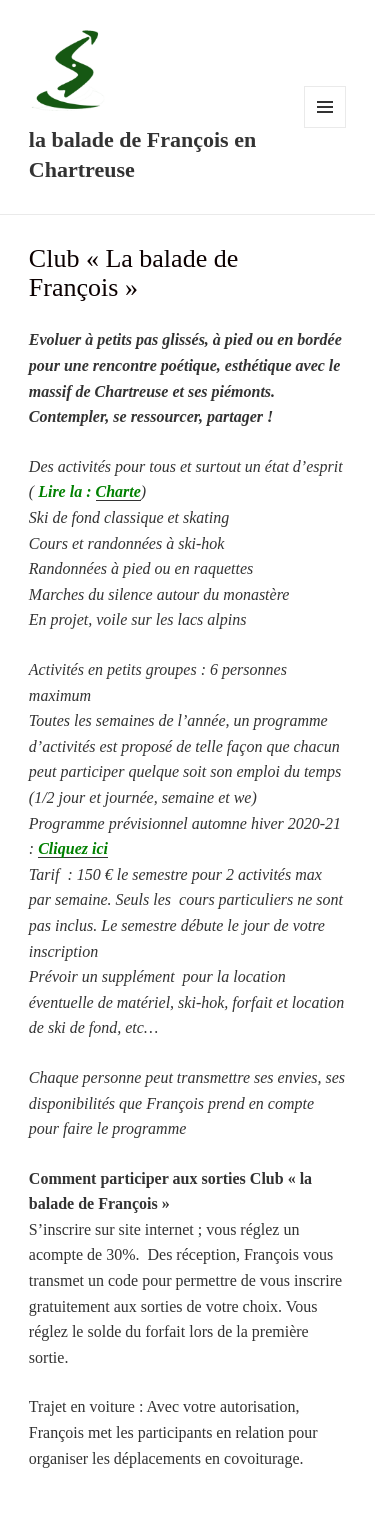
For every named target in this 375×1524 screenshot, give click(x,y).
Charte (118, 491)
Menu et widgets (325, 127)
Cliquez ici (73, 848)
